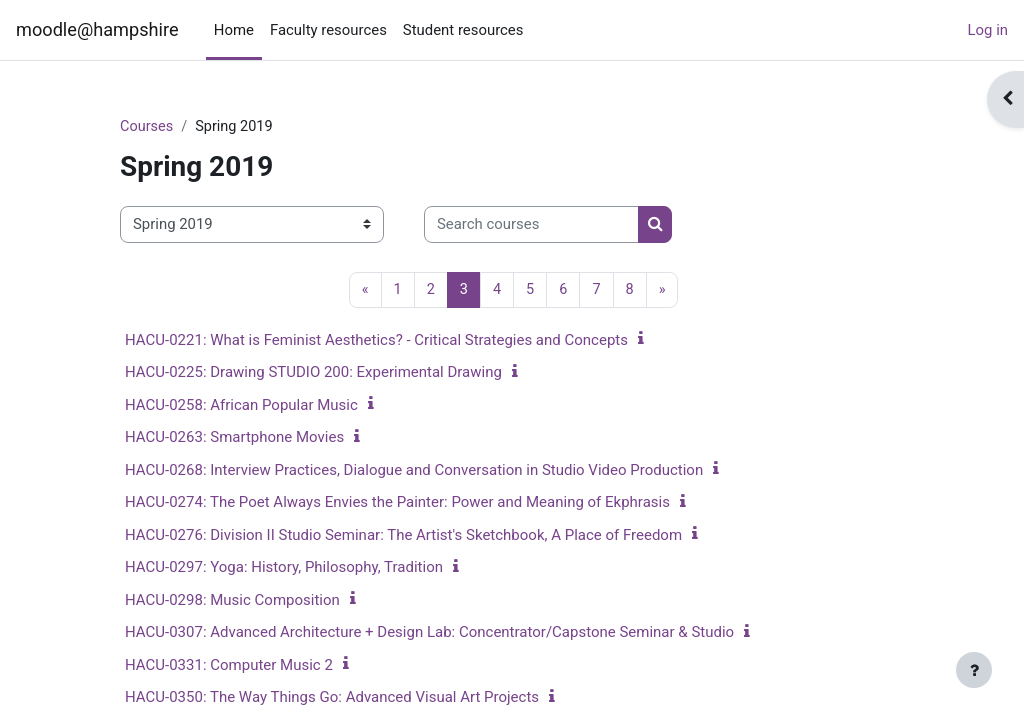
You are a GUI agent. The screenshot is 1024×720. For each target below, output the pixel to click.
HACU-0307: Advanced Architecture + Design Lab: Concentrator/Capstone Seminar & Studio (429, 633)
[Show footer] (974, 670)
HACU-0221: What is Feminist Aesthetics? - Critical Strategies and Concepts (376, 341)
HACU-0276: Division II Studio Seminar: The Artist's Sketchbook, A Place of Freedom (403, 536)
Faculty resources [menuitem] (328, 30)
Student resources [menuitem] (463, 30)
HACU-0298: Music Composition (232, 601)
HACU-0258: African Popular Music (241, 406)
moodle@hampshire (97, 29)
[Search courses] (531, 225)
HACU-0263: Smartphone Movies (234, 438)
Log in (988, 30)
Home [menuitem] (234, 30)
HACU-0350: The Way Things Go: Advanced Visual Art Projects (332, 698)
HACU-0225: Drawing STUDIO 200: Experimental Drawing (313, 373)
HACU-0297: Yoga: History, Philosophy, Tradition (284, 568)
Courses (147, 127)
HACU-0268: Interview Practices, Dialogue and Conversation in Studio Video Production (414, 471)
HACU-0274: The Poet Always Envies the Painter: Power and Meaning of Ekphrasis (397, 503)
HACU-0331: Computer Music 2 (229, 666)
